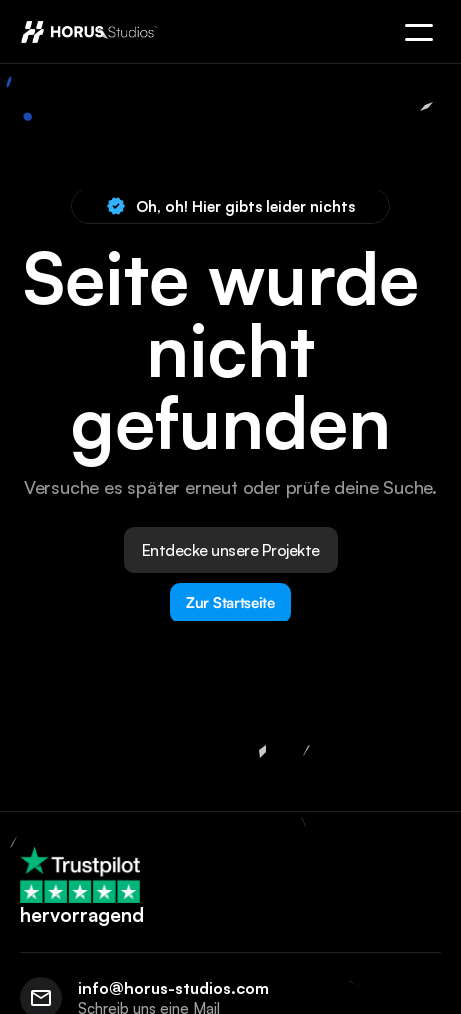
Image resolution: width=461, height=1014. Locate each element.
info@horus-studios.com (173, 988)
